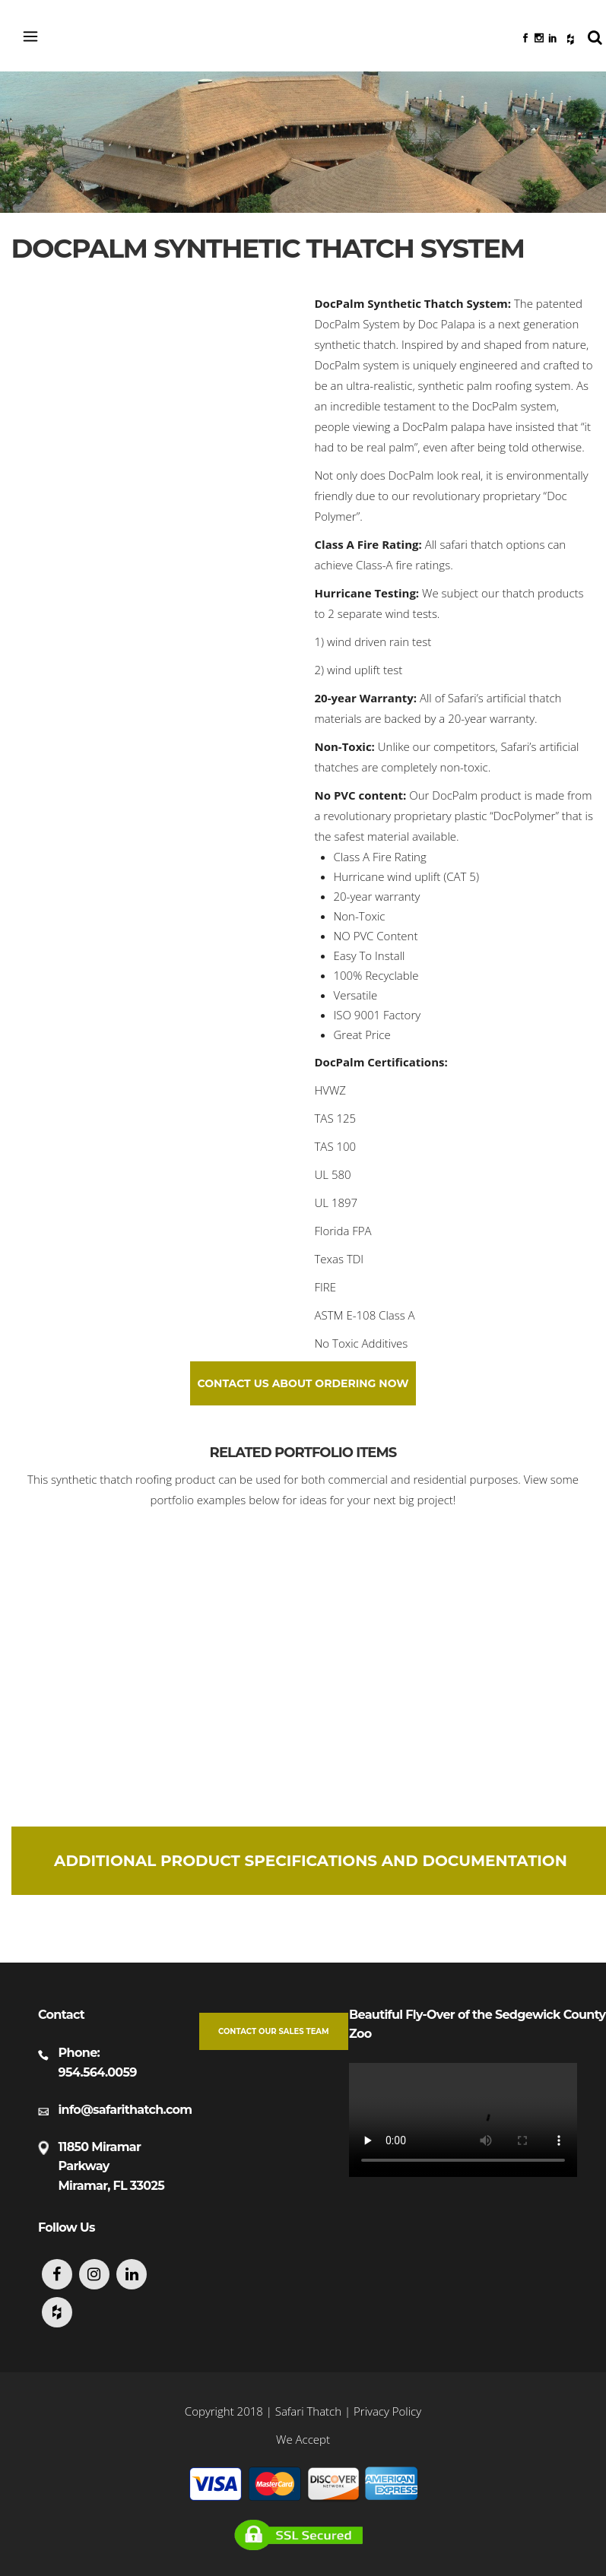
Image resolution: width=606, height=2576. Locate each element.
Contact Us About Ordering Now (303, 1383)
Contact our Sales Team (273, 2031)
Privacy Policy (387, 2411)
